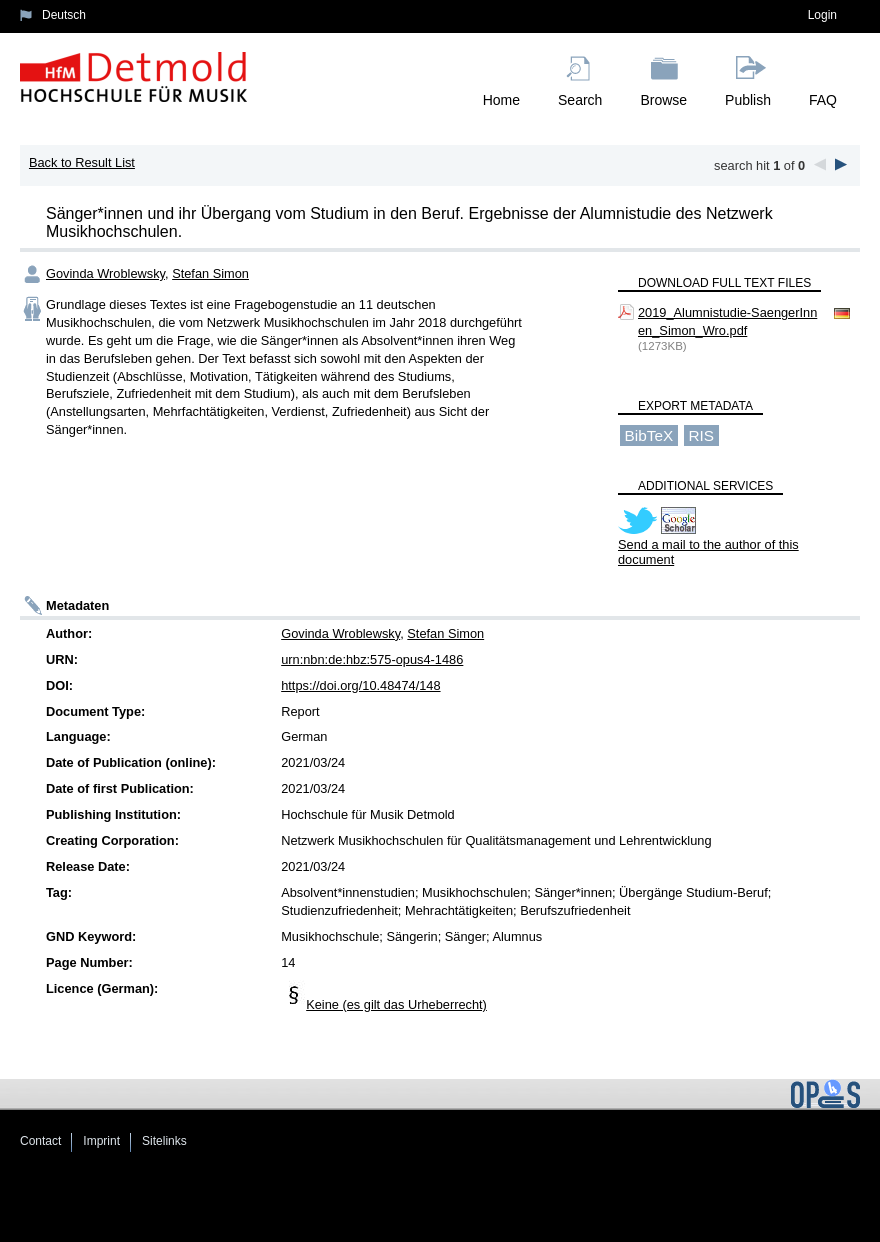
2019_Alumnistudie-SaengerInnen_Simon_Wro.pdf (727, 321)
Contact (40, 1141)
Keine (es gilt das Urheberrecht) (396, 1004)
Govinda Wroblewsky (105, 273)
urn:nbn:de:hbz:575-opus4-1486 (372, 659)
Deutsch (64, 15)
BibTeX (649, 435)
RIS (701, 435)
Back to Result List (82, 162)
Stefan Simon (210, 273)
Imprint (101, 1141)
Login (822, 15)
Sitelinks (164, 1141)
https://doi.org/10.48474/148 (360, 685)
